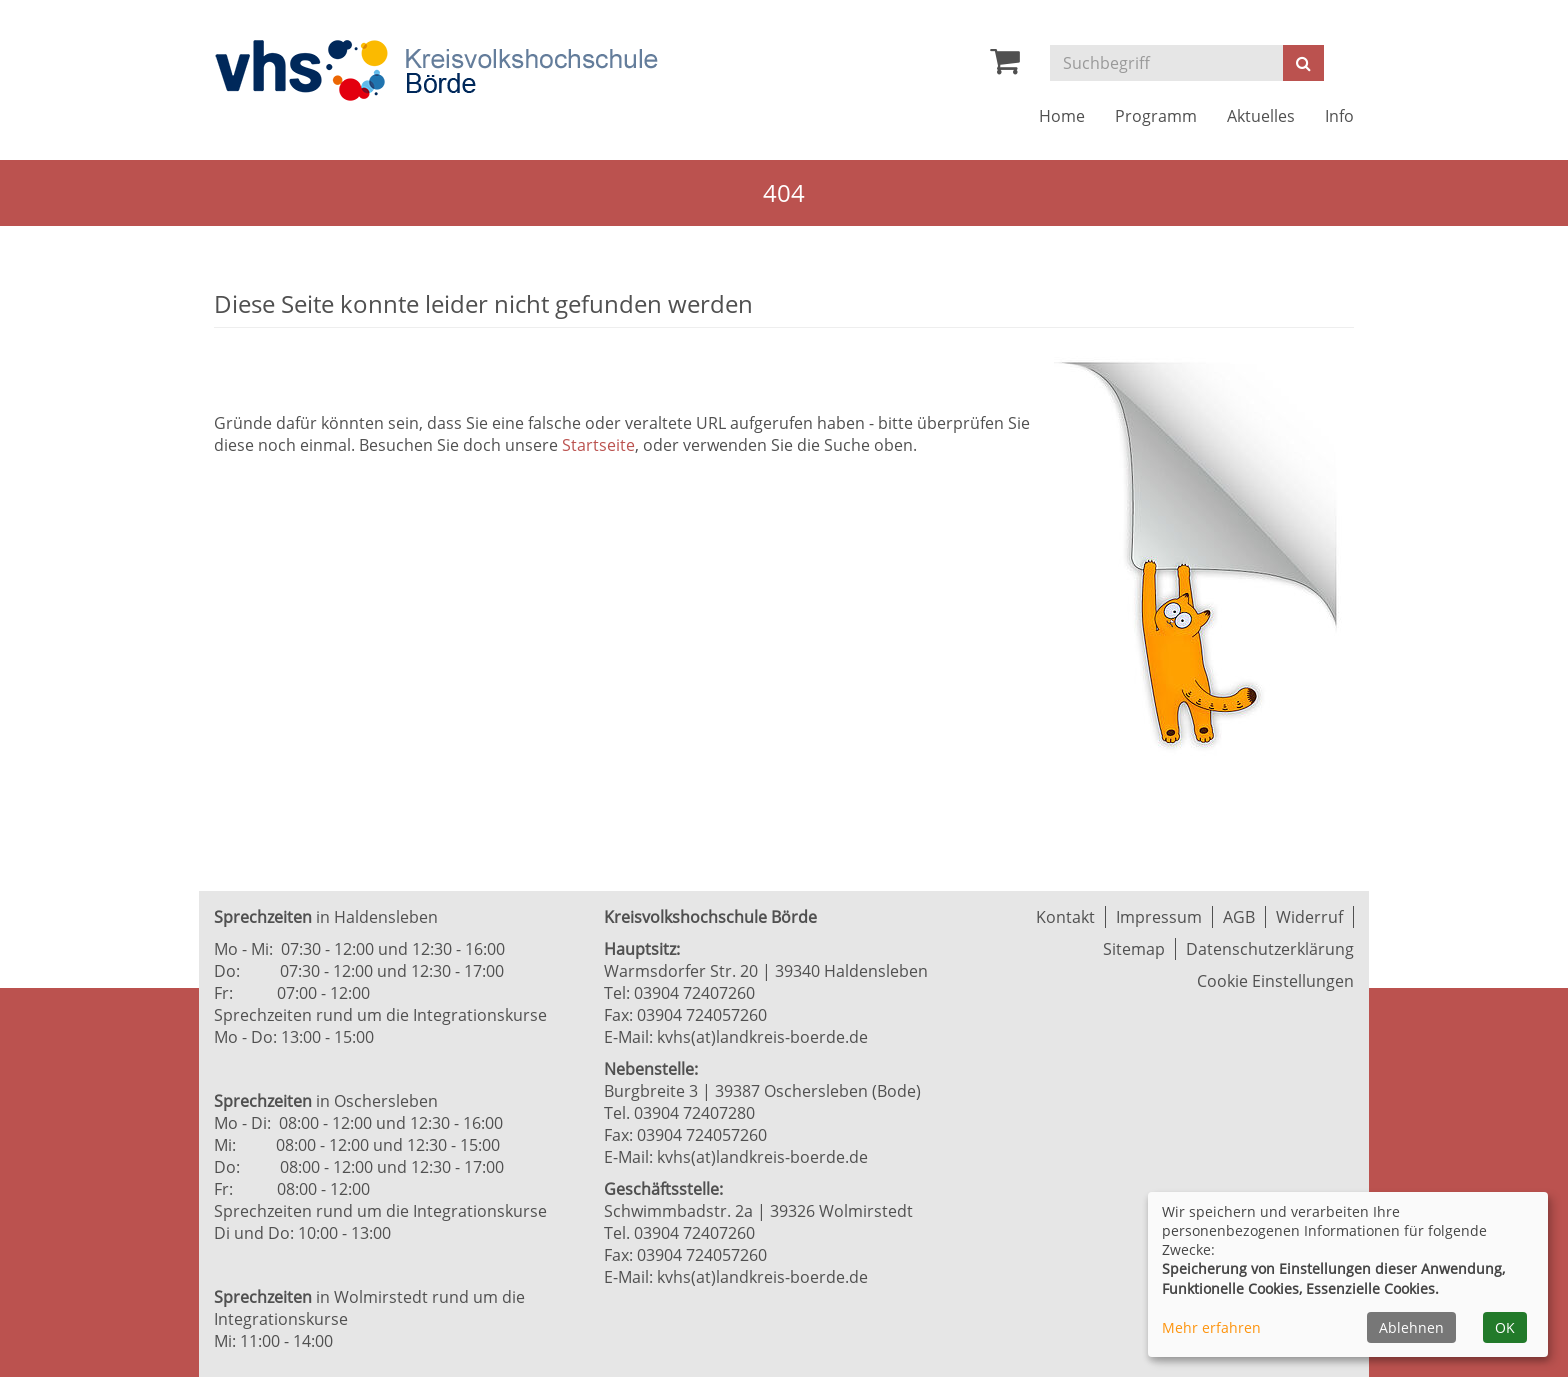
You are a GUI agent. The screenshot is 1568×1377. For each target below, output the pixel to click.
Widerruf (1309, 917)
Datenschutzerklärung (1270, 949)
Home (1062, 116)
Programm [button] (1156, 116)
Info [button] (1339, 116)
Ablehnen (1411, 1327)
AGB (1239, 917)
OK (1505, 1327)
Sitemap (1134, 949)
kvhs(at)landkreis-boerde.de (762, 1037)
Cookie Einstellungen (1275, 981)
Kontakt (1065, 917)
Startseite (598, 445)
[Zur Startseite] (436, 70)
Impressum (1159, 917)
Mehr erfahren (1211, 1327)
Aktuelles (1261, 116)
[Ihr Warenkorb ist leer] (1005, 66)
